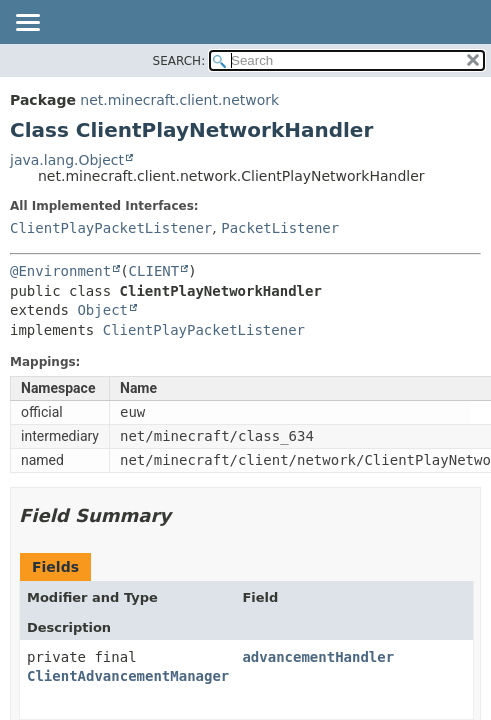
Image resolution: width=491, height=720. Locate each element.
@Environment (60, 271)
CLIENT (154, 271)
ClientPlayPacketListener (111, 228)
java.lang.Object (67, 160)
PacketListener (280, 228)
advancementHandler (318, 657)
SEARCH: (179, 61)
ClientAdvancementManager (128, 676)
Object (102, 310)
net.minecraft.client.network (179, 100)
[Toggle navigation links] (27, 24)
